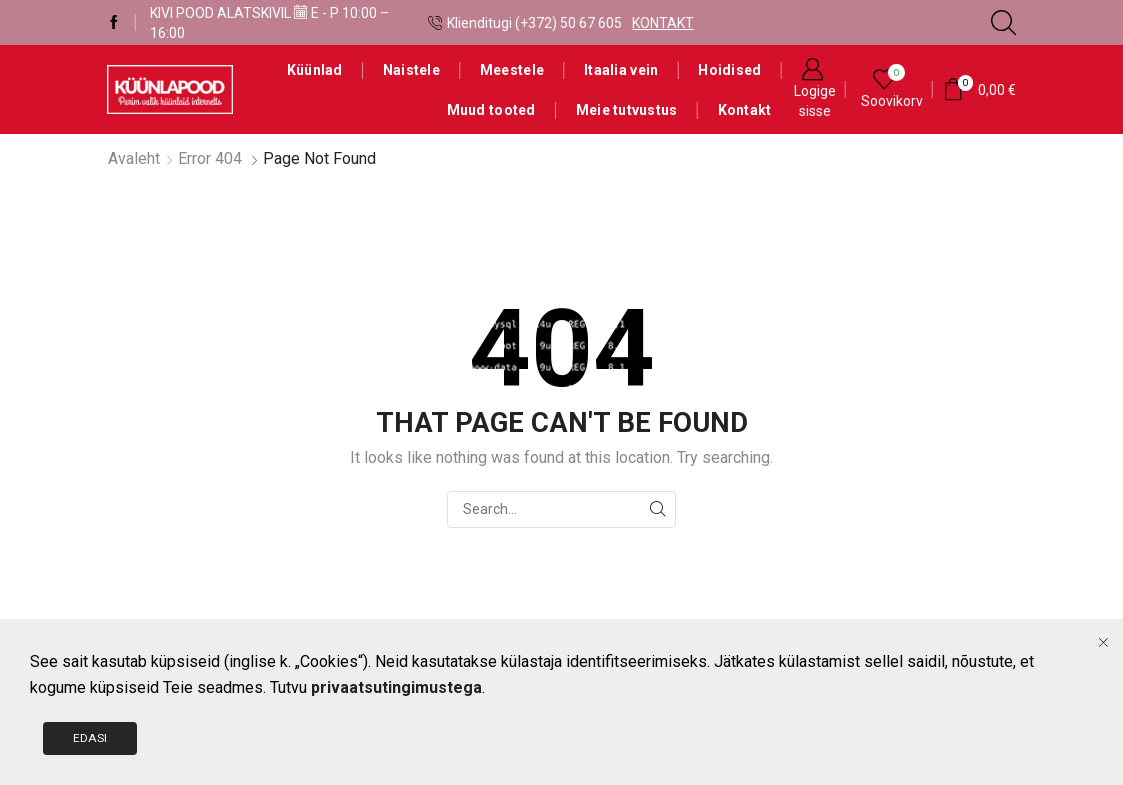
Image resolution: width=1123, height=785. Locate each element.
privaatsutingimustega (396, 768)
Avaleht (134, 158)
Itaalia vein (621, 70)
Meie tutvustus (627, 110)
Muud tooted (491, 110)
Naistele (411, 70)
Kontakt (745, 110)
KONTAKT (663, 23)
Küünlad (315, 70)
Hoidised (729, 70)
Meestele (512, 70)
